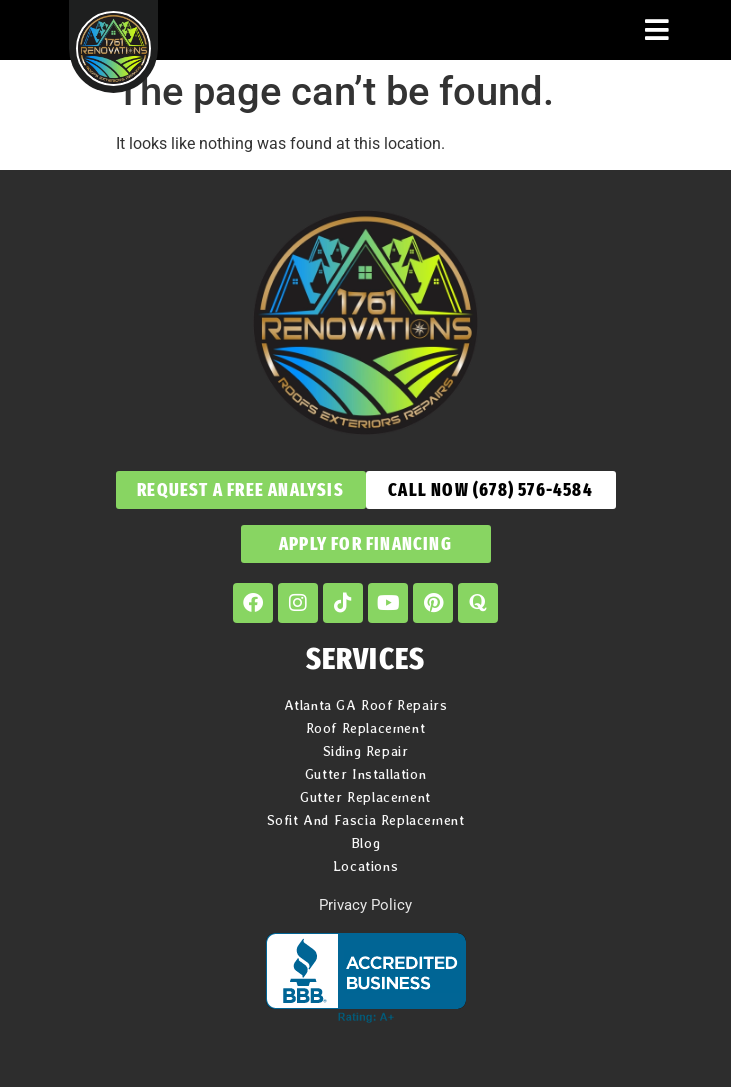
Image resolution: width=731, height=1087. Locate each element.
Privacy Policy (365, 905)
